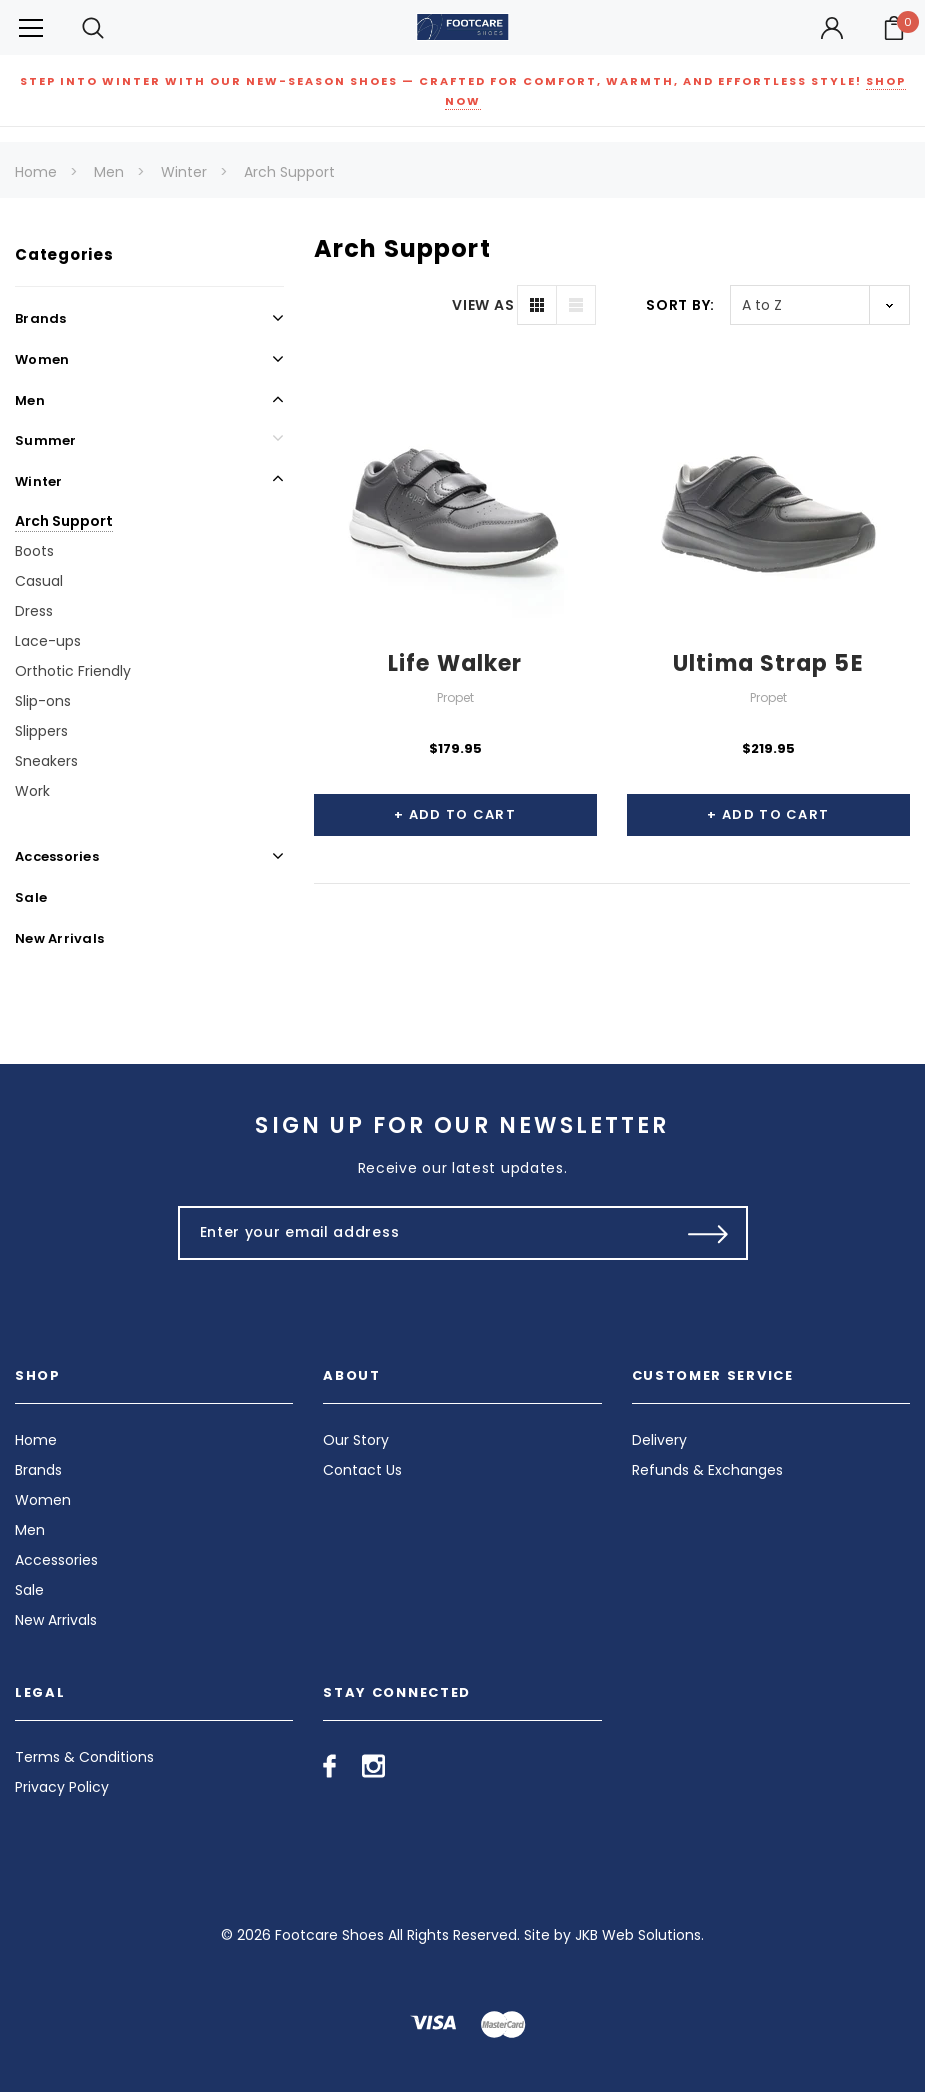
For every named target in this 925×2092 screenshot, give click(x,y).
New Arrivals (56, 1620)
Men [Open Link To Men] (30, 400)
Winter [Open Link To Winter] (39, 481)
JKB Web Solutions (638, 1935)
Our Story (356, 1440)
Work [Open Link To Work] (32, 791)
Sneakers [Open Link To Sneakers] (46, 761)
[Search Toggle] (93, 27)
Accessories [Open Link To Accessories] (57, 856)
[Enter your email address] (420, 1233)
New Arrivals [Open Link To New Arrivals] (59, 938)
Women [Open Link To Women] (42, 359)
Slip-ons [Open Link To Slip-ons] (43, 701)
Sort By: (680, 305)
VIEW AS (483, 305)
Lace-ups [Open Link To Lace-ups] (48, 641)
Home (36, 172)
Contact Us (362, 1470)
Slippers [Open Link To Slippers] (41, 731)
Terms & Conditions (84, 1757)
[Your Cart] (894, 28)
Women (43, 1500)
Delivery (659, 1440)
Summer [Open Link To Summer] (46, 440)
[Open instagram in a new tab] (373, 1766)
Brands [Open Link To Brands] (41, 318)
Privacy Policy (62, 1787)
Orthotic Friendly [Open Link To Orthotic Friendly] (73, 671)
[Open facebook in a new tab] (329, 1766)
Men (109, 172)
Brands (38, 1470)
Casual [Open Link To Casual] (39, 581)
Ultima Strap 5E (768, 663)
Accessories (56, 1560)
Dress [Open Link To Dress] (34, 611)
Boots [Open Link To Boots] (34, 551)
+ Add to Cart (455, 814)
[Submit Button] (708, 1233)
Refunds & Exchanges (707, 1470)
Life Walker (455, 663)
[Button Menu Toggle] (31, 27)
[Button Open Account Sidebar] (832, 28)
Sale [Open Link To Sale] (31, 897)
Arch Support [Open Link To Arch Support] (64, 521)
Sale (29, 1590)
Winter (184, 172)
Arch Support (289, 172)
